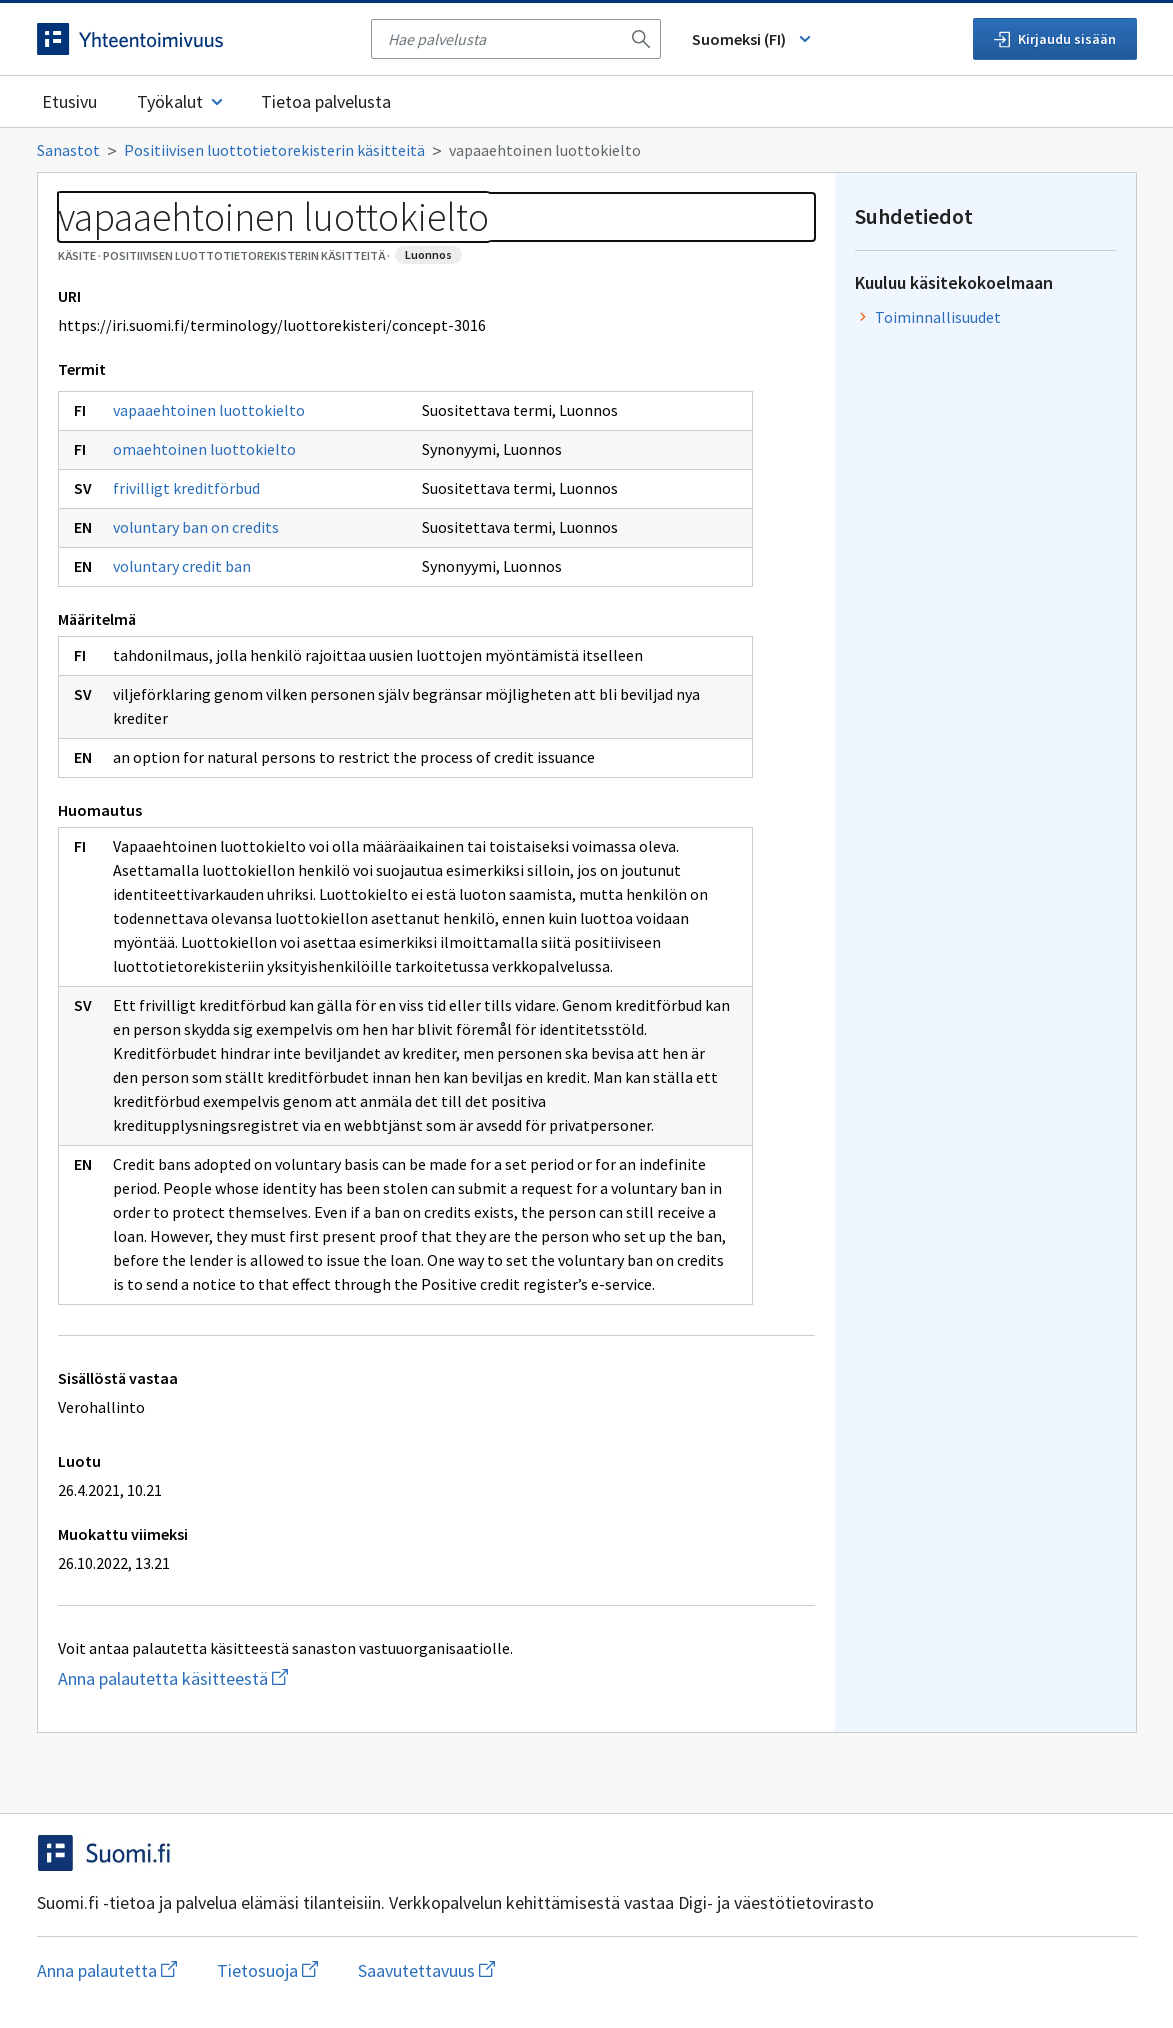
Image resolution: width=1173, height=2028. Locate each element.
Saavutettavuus (426, 1970)
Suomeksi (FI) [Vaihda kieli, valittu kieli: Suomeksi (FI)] (753, 39)
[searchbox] (504, 39)
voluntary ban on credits (196, 527)
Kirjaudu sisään (1055, 39)
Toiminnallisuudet (938, 317)
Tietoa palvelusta (326, 101)
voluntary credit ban (182, 566)
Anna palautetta (107, 1970)
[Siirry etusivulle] (194, 39)
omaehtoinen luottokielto (204, 449)
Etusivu (69, 101)
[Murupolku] (587, 150)
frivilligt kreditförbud (186, 488)
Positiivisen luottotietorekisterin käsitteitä (274, 150)
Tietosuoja (267, 1970)
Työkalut (181, 101)
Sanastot (68, 150)
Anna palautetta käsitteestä (252, 1678)
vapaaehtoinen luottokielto (209, 410)
